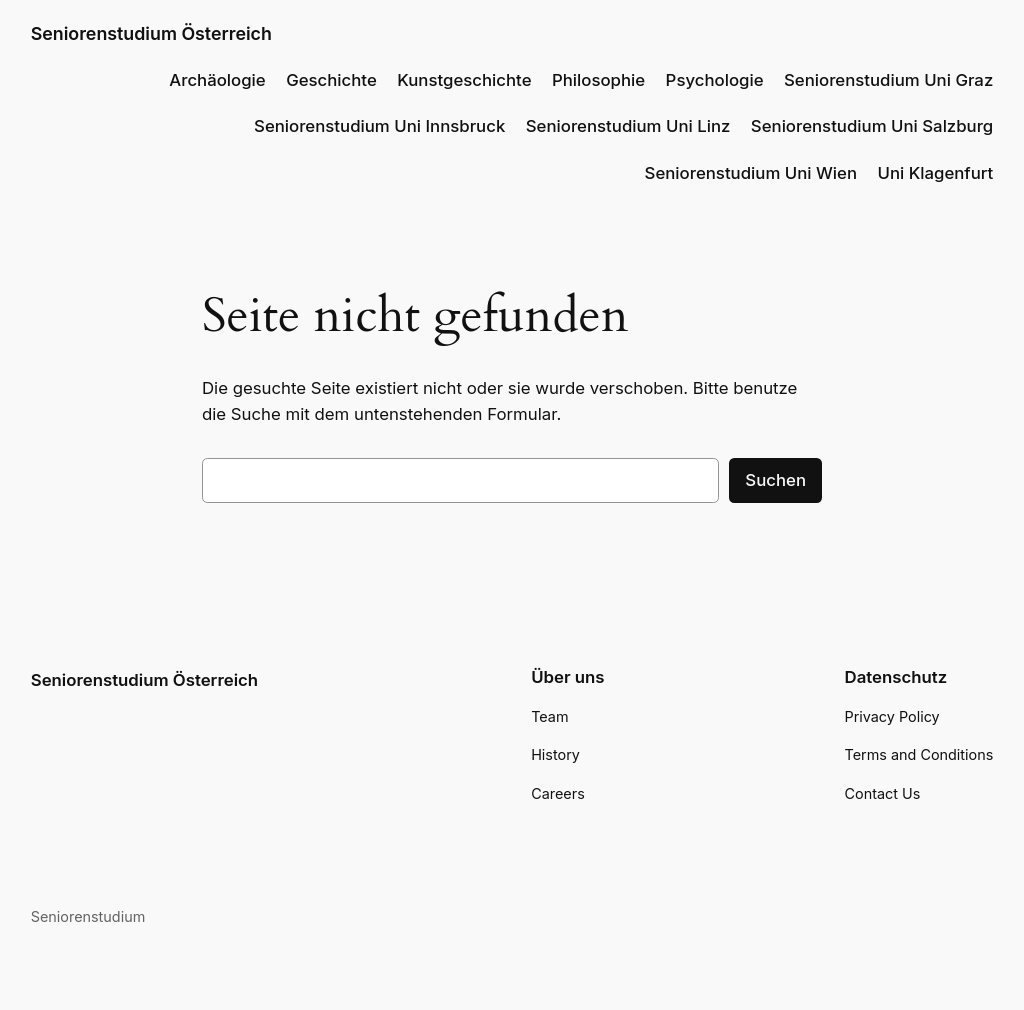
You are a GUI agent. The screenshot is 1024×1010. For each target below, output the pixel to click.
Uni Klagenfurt (935, 173)
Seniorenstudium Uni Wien (751, 173)
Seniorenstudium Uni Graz (888, 80)
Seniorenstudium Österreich (151, 33)
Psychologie (715, 80)
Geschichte (331, 80)
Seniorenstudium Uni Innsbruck (379, 126)
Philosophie (598, 80)
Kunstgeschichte (464, 80)
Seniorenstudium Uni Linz (628, 126)
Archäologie (217, 80)
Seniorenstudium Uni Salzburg (872, 126)
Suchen (775, 480)
